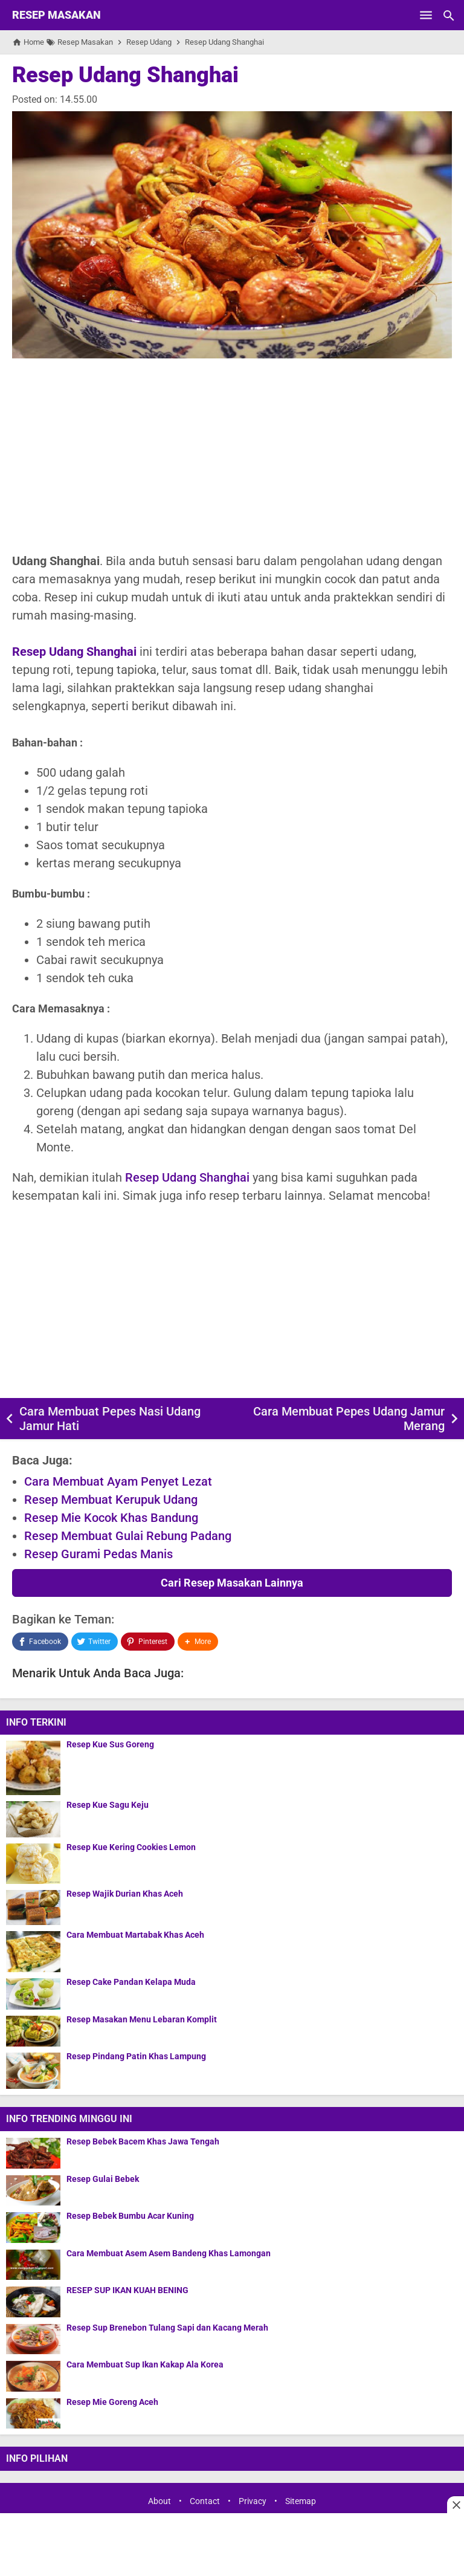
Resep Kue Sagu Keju (107, 1805)
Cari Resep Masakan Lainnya (232, 1582)
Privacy (252, 2502)
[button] (198, 1642)
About (159, 2502)
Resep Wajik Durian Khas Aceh (124, 1893)
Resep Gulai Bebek (102, 2179)
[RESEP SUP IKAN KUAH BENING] (33, 2301)
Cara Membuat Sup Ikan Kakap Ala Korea (145, 2364)
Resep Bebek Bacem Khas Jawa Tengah (142, 2141)
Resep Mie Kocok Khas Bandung (111, 1517)
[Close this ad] (455, 2504)
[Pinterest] (147, 1642)
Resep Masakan (56, 14)
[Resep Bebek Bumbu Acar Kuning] (33, 2227)
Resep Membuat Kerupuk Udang (111, 1499)
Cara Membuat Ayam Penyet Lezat (118, 1481)
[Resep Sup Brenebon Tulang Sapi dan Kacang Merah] (33, 2339)
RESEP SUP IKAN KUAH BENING (127, 2290)
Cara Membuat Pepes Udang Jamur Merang (349, 1418)
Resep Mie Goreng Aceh (112, 2402)
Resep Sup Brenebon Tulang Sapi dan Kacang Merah (167, 2327)
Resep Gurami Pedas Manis (98, 1554)
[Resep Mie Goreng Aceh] (33, 2413)
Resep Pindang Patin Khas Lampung (136, 2056)
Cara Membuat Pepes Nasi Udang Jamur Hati (110, 1418)
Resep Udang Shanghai (125, 75)
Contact (205, 2502)
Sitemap (300, 2502)
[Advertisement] (232, 455)
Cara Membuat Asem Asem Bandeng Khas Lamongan (168, 2253)
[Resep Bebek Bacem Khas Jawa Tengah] (33, 2153)
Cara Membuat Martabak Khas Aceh (135, 1935)
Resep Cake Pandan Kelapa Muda (131, 1982)
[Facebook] (40, 1642)
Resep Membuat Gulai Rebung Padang (127, 1536)
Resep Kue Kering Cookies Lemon (131, 1847)
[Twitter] (94, 1642)
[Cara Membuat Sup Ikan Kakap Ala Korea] (33, 2376)
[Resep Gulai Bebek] (33, 2190)
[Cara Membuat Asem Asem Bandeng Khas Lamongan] (33, 2264)
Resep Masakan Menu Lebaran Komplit (141, 2019)
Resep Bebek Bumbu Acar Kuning (130, 2216)
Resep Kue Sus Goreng (110, 1744)
